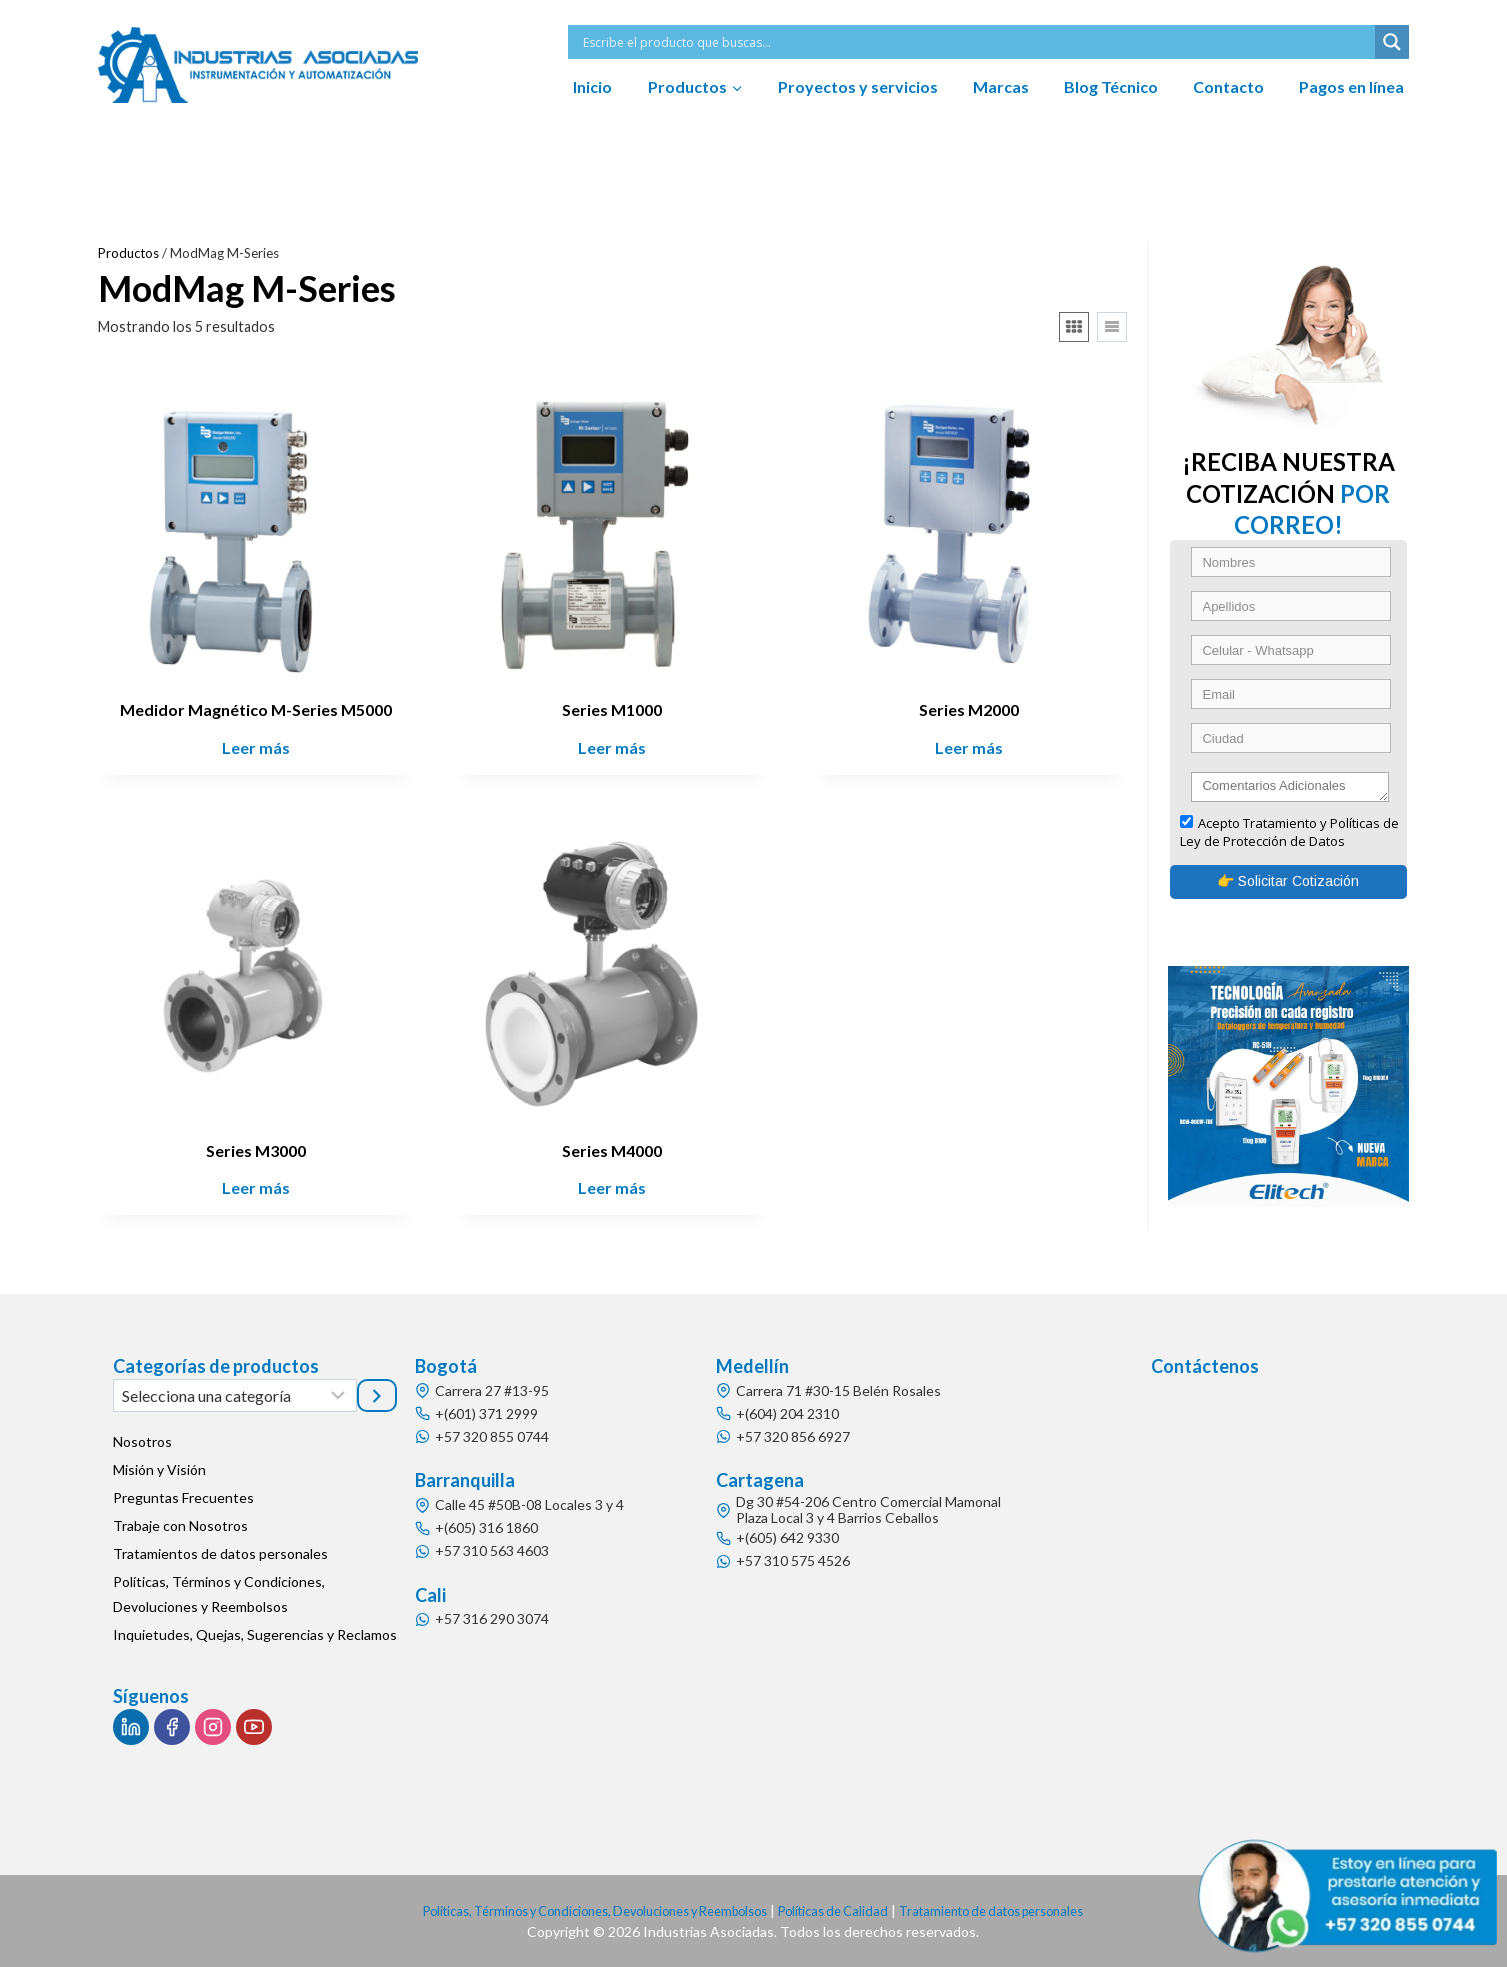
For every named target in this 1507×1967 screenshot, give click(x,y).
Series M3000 (256, 1150)
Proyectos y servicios (858, 86)
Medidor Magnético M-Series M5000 (256, 709)
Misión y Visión (159, 1469)
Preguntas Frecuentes (183, 1497)
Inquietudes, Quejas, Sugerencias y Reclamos (255, 1634)
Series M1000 (612, 709)
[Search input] (976, 42)
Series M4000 (612, 1150)
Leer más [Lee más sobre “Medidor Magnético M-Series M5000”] (256, 747)
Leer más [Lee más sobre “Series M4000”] (612, 1187)
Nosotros (142, 1441)
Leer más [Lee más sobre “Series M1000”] (612, 747)
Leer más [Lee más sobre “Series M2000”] (969, 747)
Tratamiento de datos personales (1020, 1910)
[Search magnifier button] (1392, 42)
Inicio (592, 86)
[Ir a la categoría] (377, 1395)
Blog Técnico (1111, 86)
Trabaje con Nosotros (180, 1525)
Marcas (1001, 86)
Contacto (1228, 86)
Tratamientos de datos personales (220, 1553)
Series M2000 (969, 709)
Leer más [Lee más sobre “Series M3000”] (256, 1187)
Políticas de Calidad (844, 1910)
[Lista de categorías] (234, 1395)
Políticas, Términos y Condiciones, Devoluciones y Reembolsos (219, 1594)
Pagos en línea (1351, 86)
